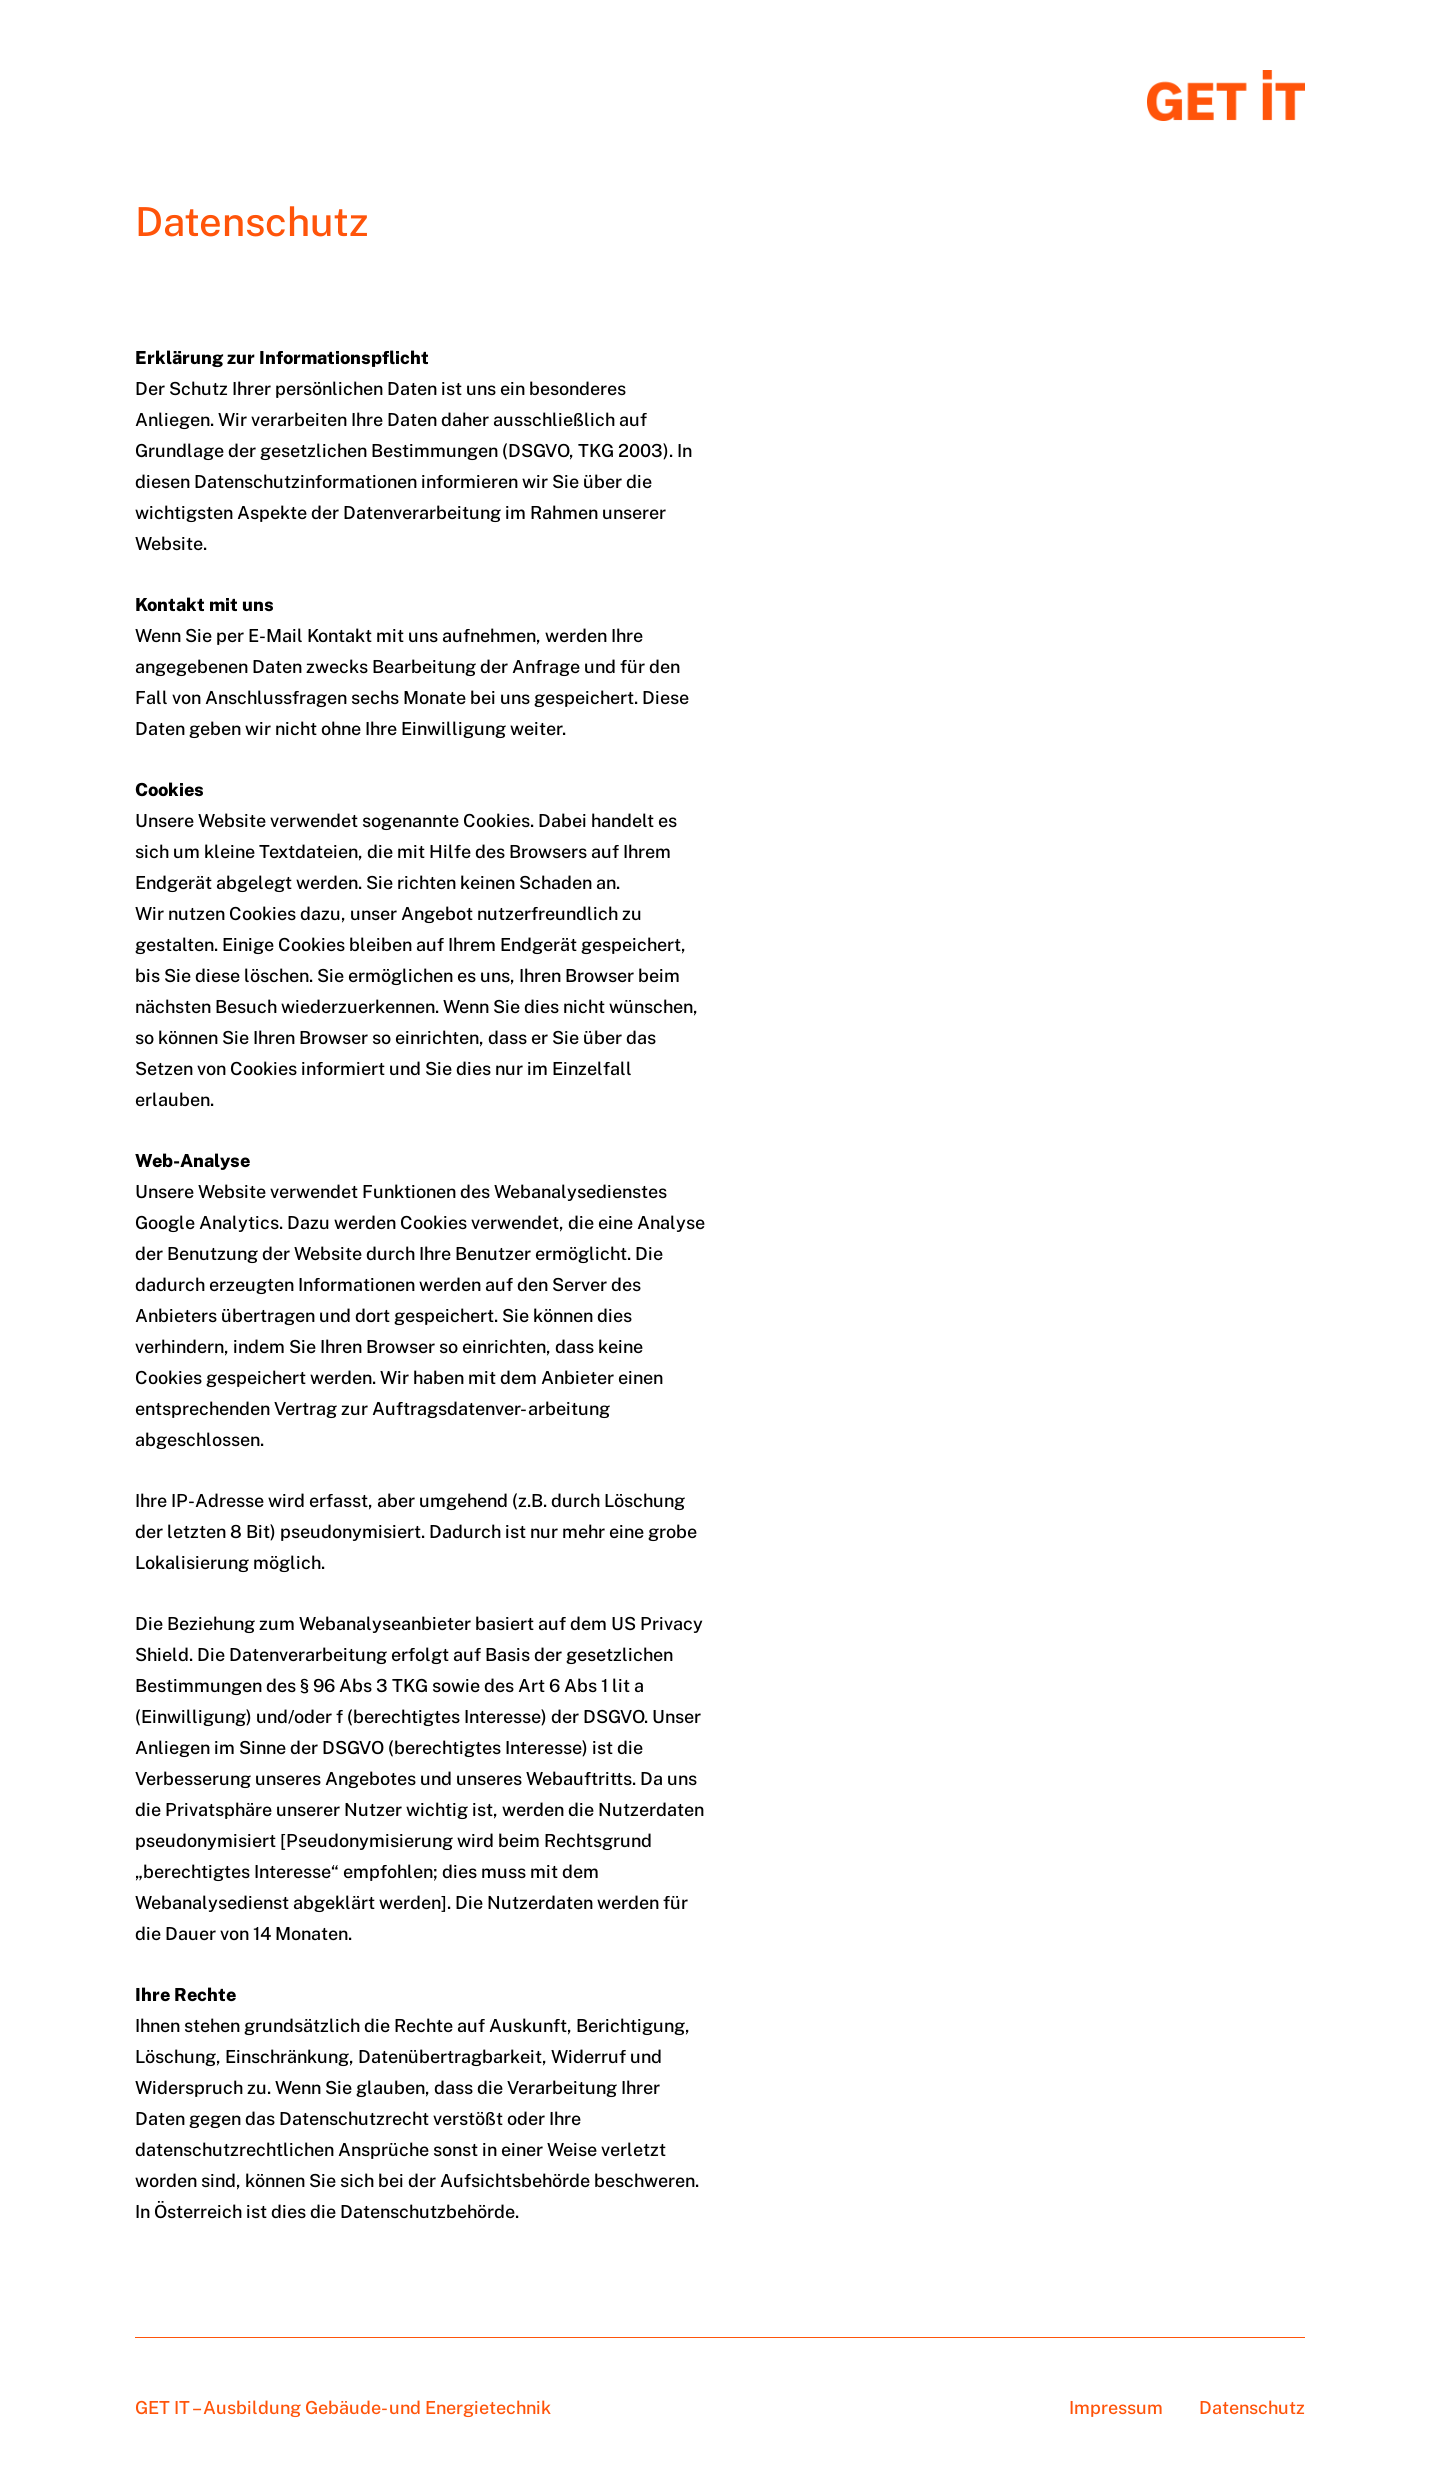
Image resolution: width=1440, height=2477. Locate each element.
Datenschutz (1252, 2407)
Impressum (1116, 2407)
